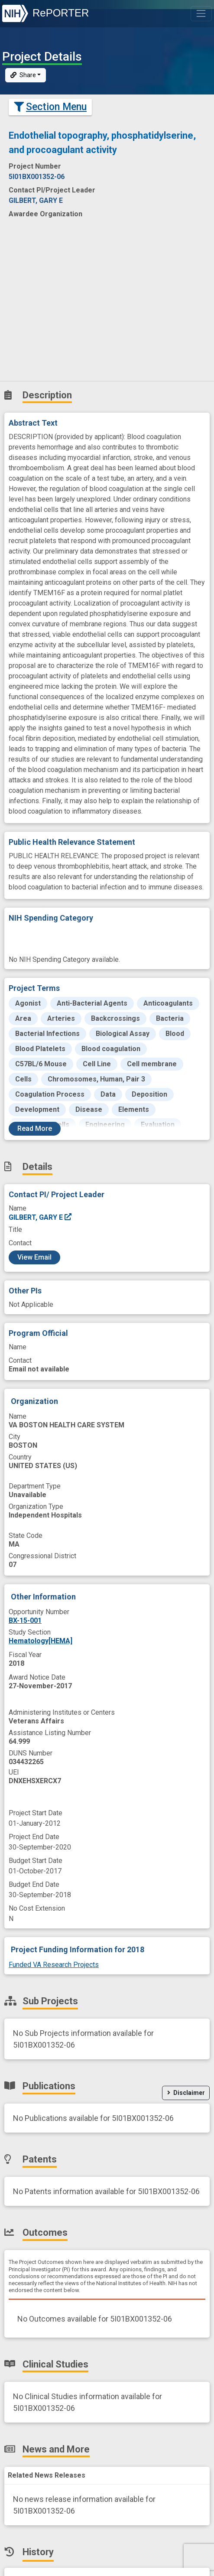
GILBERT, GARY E (40, 1217)
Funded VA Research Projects (54, 1964)
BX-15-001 (25, 1620)
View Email (34, 1257)
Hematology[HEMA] (40, 1641)
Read (34, 1128)
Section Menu (50, 107)
